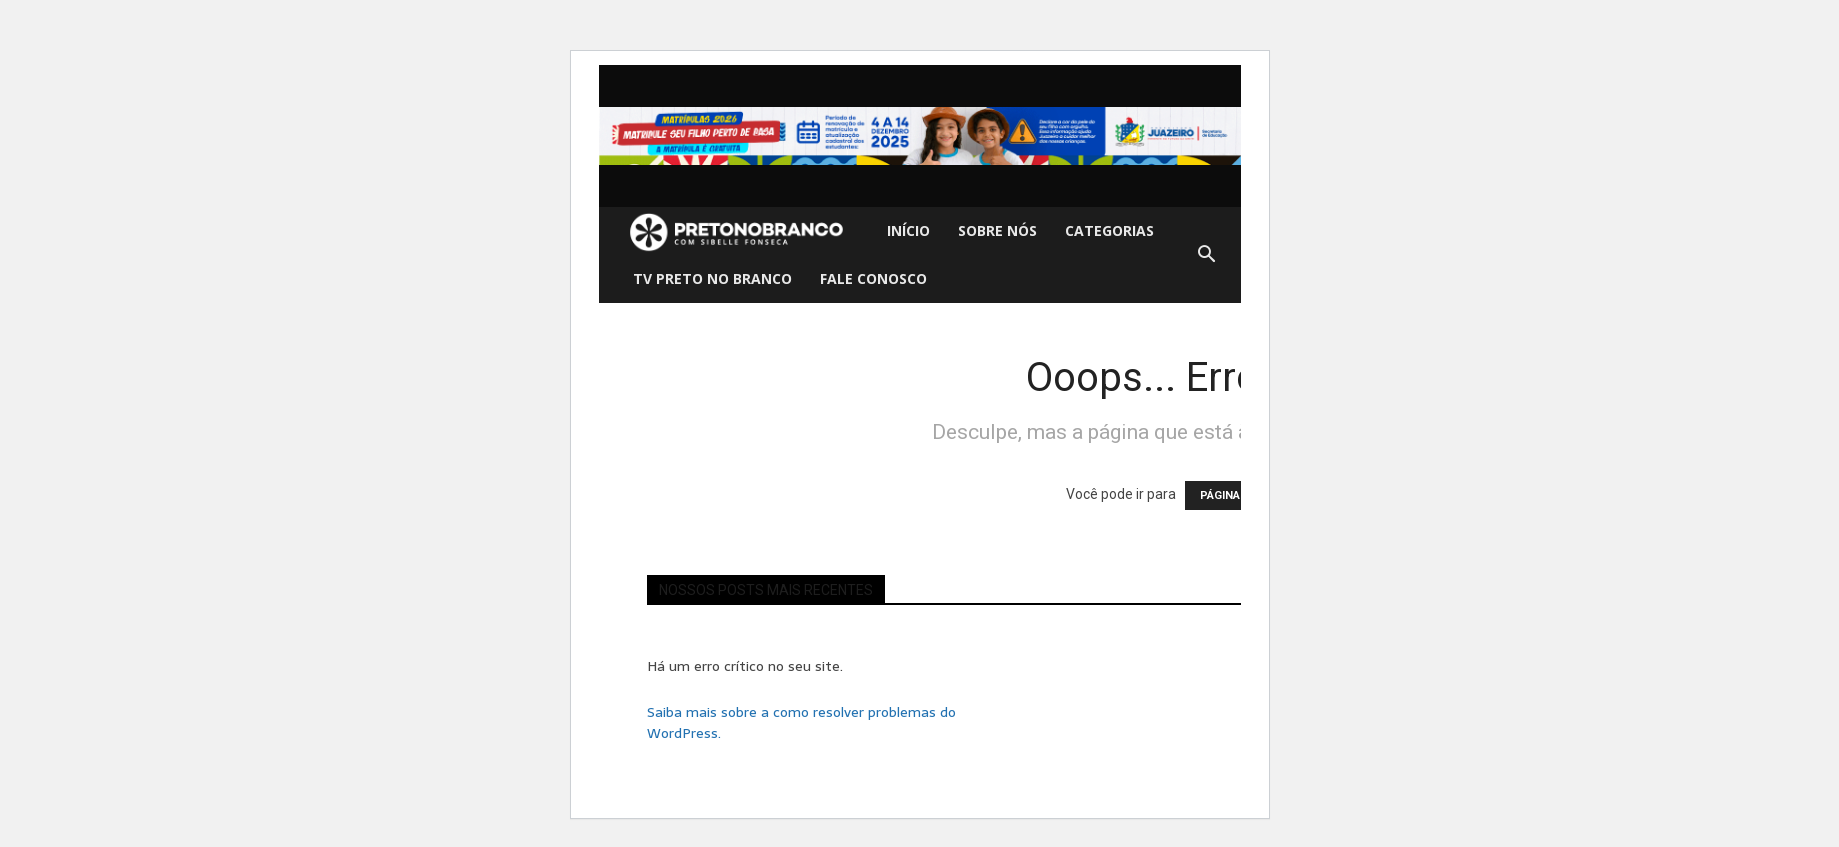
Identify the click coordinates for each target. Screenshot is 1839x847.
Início (908, 230)
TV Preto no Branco (712, 278)
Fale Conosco (873, 278)
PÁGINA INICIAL (1240, 495)
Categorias (1109, 230)
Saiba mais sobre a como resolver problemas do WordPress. (801, 722)
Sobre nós (997, 230)
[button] (1207, 255)
